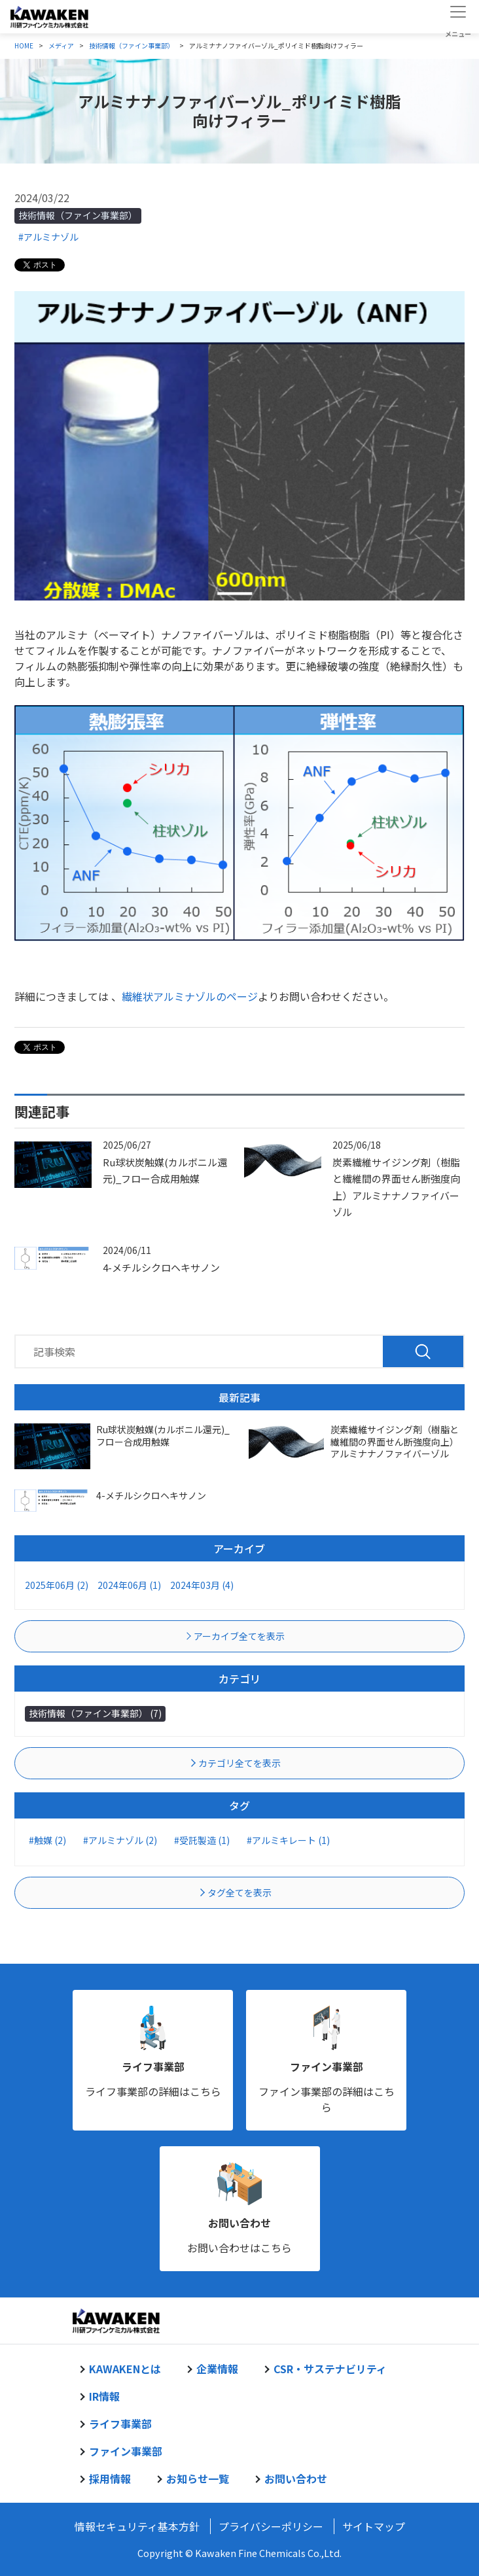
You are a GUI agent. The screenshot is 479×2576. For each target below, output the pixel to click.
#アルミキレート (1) (288, 1840)
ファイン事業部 (326, 2066)
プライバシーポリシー (271, 2526)
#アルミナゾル (48, 236)
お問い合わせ (239, 2223)
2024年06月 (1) (129, 1585)
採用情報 (110, 2478)
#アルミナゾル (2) (120, 1840)
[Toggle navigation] (457, 16)
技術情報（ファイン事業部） (77, 215)
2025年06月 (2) (56, 1585)
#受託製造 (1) (202, 1840)
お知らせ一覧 (197, 2478)
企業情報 (217, 2368)
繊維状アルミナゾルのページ (190, 996)
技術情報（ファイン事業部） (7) (95, 1713)
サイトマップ (373, 2526)
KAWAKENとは (125, 2368)
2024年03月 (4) (202, 1585)
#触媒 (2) (47, 1840)
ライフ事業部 (153, 2066)
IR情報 (104, 2396)
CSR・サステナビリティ (330, 2368)
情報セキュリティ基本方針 (137, 2526)
